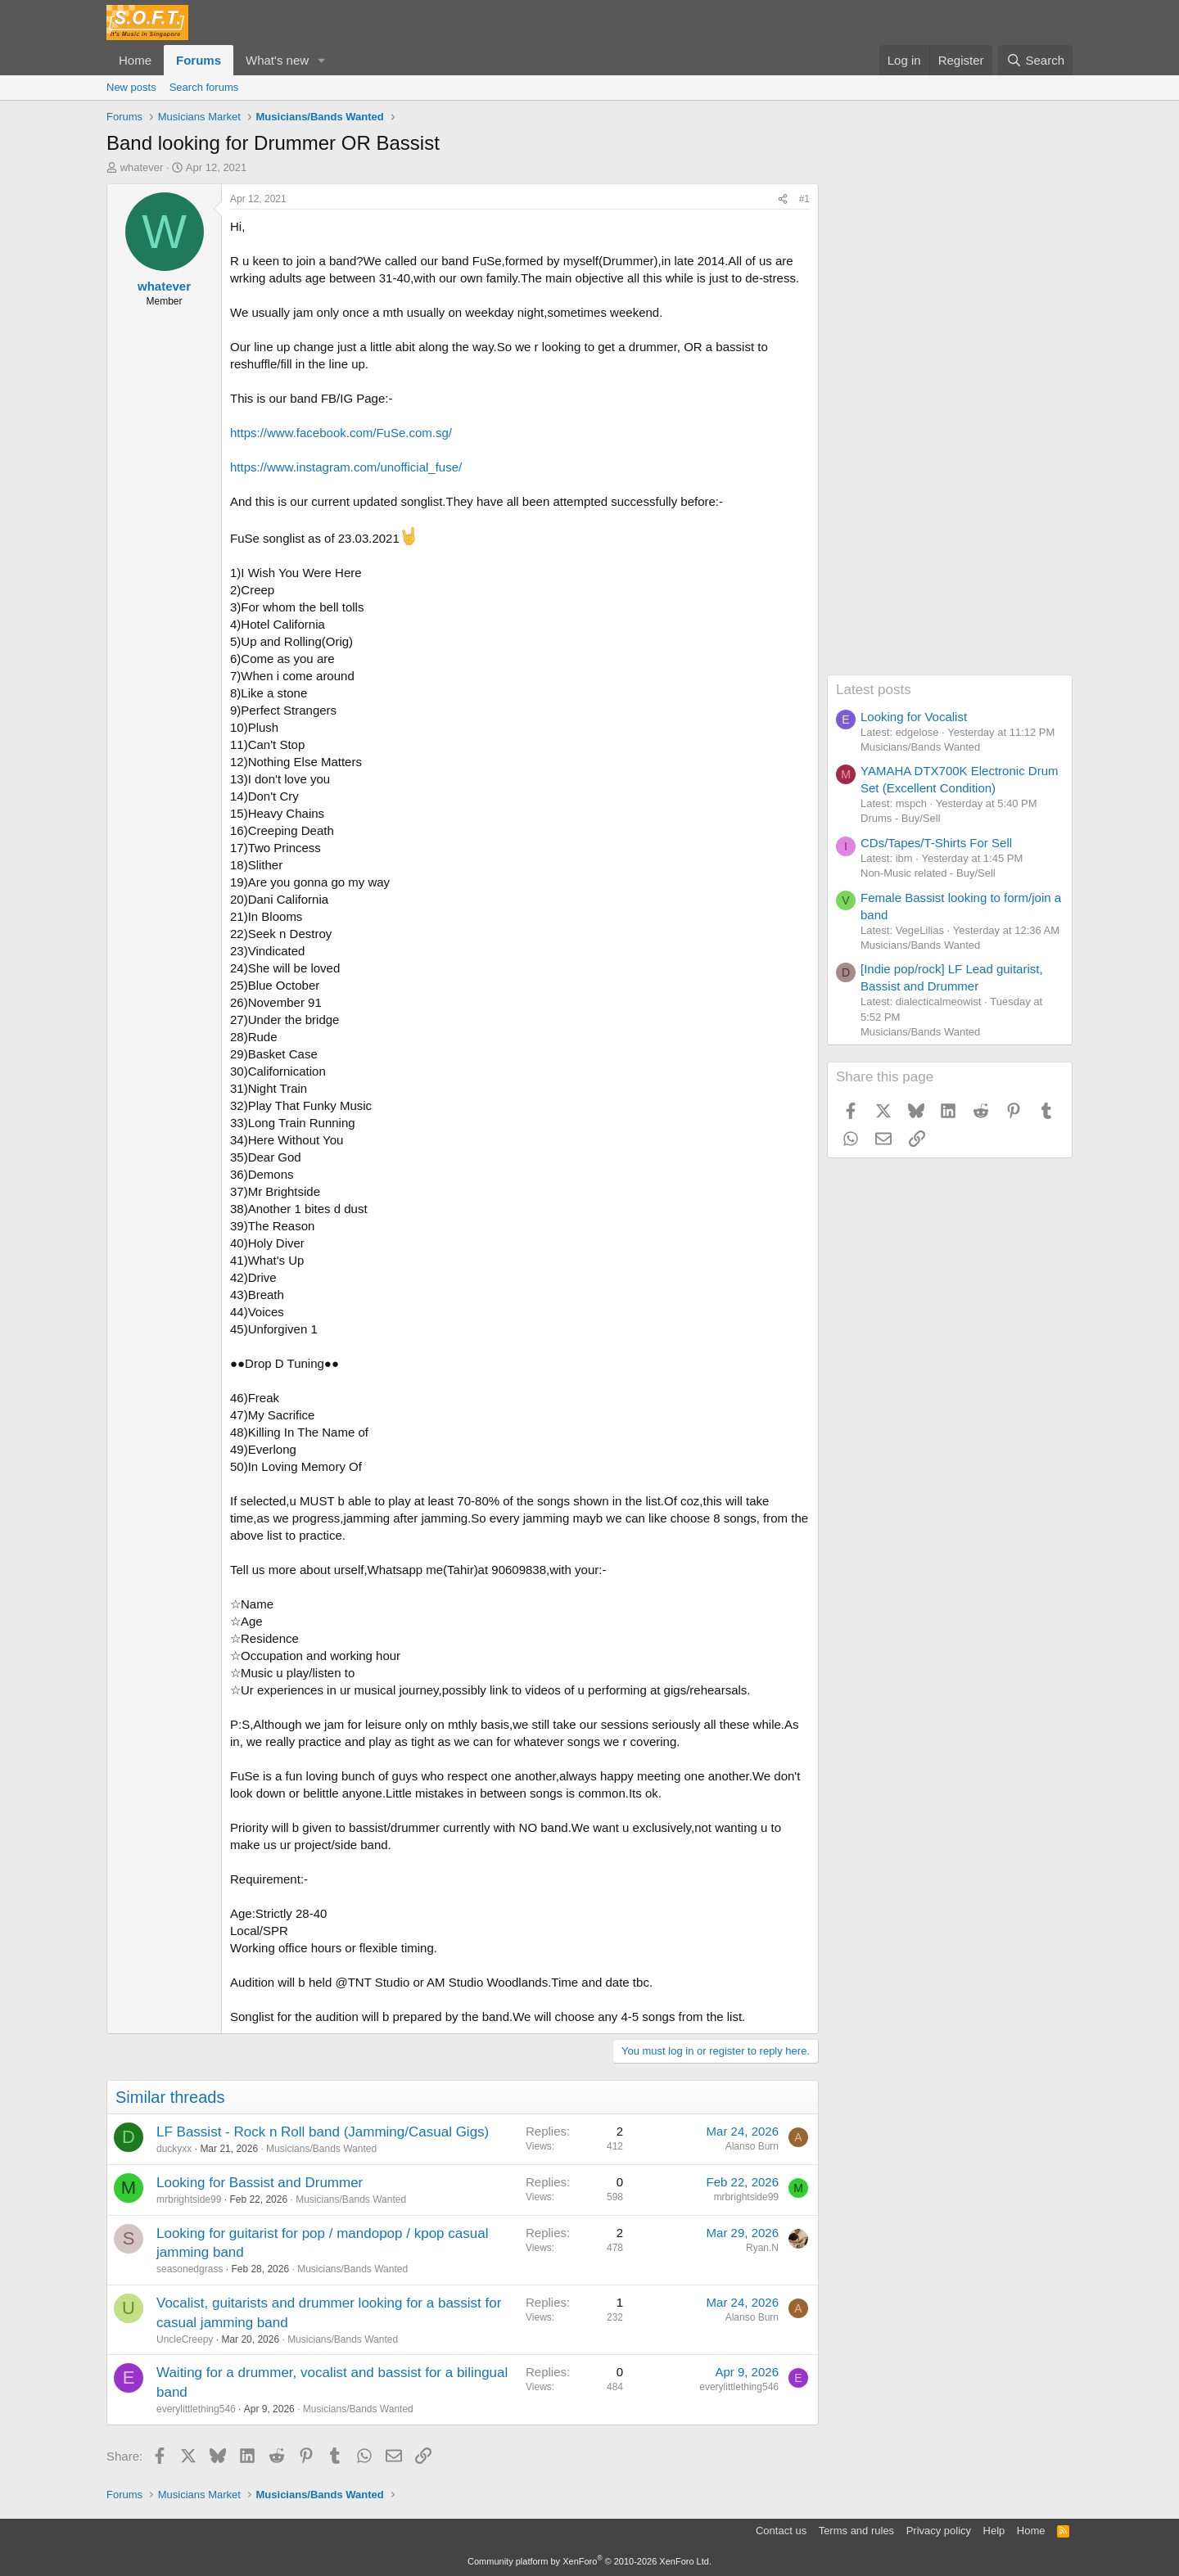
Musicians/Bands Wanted (321, 2148)
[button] (321, 60)
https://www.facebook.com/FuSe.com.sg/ (341, 433)
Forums (198, 60)
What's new (277, 60)
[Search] (1035, 60)
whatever (142, 167)
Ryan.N (762, 2247)
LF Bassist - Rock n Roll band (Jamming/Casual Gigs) (322, 2132)
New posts (131, 87)
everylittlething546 (196, 2409)
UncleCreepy (184, 2339)
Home (135, 60)
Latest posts (873, 689)
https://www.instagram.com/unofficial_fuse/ (346, 467)
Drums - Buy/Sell (901, 818)
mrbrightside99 (188, 2199)
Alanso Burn (752, 2146)
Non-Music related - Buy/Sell (928, 873)
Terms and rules (856, 2530)
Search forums (204, 87)
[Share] (782, 199)
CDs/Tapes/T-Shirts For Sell (936, 843)
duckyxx (174, 2148)
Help (994, 2530)
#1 (804, 199)
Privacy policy (938, 2530)
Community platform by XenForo (589, 2561)
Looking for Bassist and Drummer (259, 2182)
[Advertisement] (950, 428)
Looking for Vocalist (914, 717)
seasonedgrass (189, 2269)
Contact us (781, 2530)
